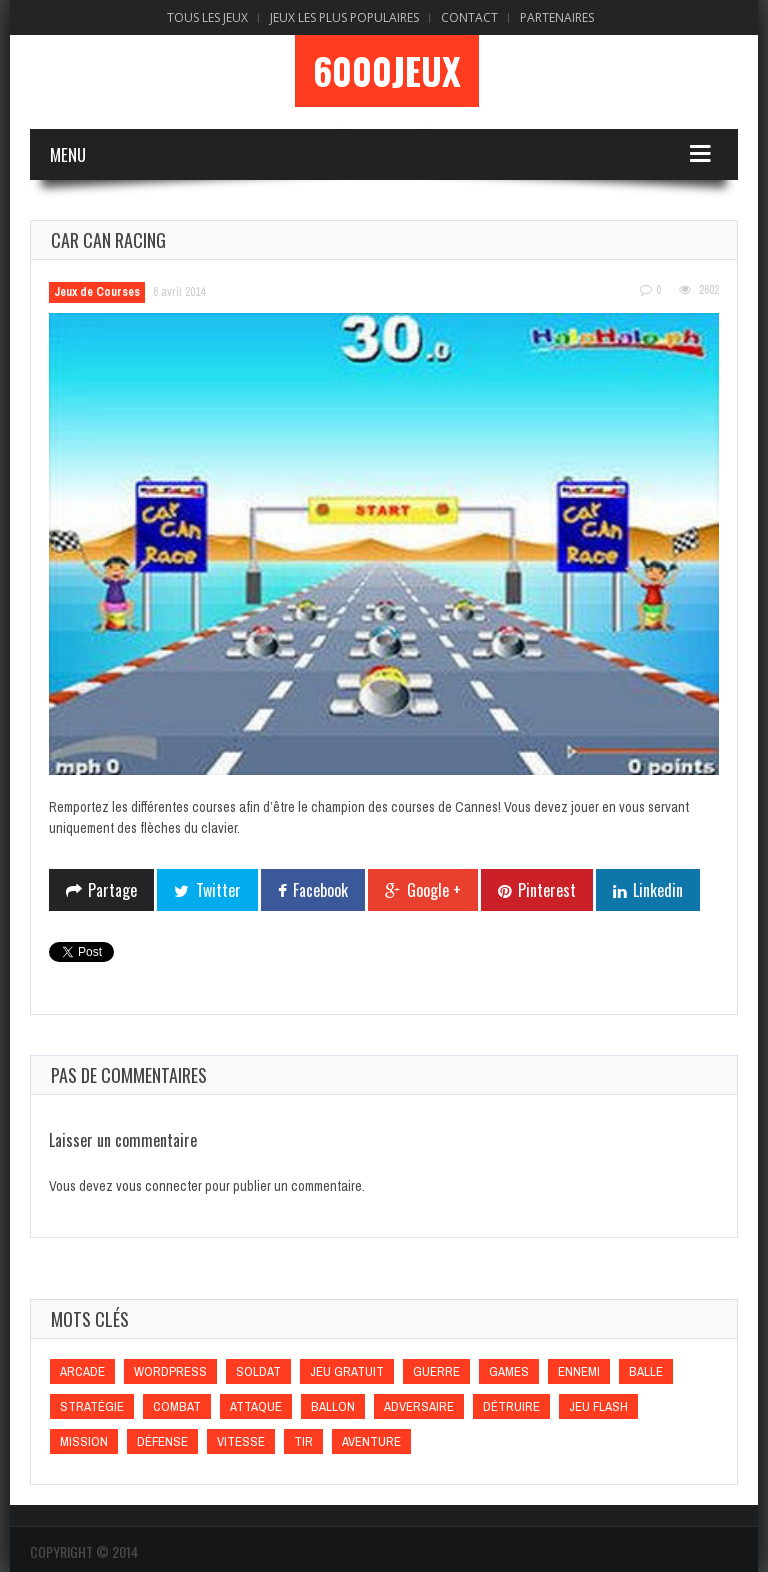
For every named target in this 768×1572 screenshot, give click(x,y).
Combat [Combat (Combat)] (177, 1406)
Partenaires (557, 17)
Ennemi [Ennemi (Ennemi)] (579, 1371)
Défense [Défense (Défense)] (162, 1441)
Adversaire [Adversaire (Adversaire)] (419, 1406)
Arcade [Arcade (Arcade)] (82, 1371)
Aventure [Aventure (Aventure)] (371, 1441)
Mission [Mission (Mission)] (84, 1441)
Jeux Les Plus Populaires (344, 17)
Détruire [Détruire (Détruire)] (511, 1406)
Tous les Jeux (207, 17)
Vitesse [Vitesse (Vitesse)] (241, 1441)
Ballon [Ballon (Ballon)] (333, 1406)
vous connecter (159, 1186)
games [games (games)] (509, 1371)
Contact (469, 17)
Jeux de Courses (97, 292)
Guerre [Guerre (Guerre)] (436, 1371)
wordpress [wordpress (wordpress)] (170, 1371)
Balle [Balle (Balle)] (646, 1371)
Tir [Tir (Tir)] (303, 1441)
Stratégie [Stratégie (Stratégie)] (92, 1406)
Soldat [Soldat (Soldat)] (258, 1371)
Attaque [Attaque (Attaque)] (256, 1406)
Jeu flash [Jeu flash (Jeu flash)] (598, 1406)
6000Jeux (387, 71)
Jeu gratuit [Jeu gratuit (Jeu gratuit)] (347, 1371)
